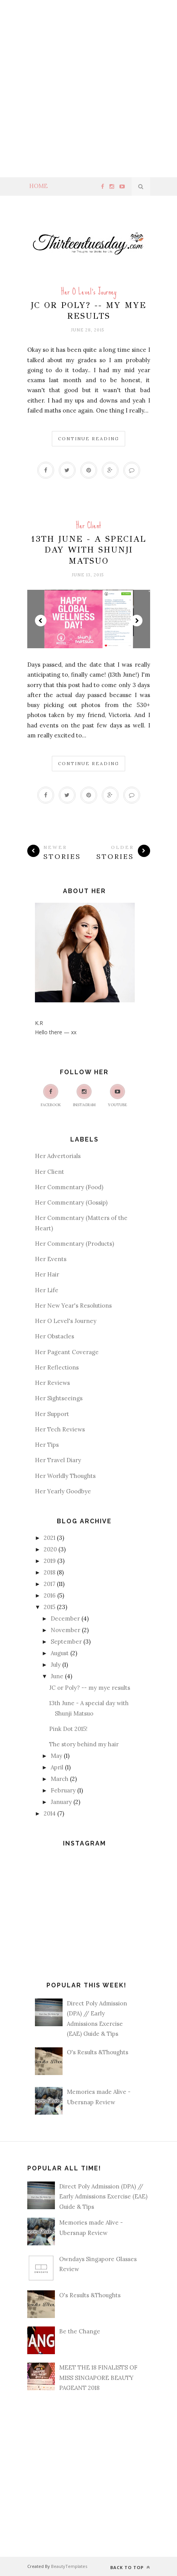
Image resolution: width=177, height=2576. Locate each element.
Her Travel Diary (58, 1460)
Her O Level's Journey (88, 291)
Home (38, 186)
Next (136, 620)
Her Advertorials (58, 1156)
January (61, 1802)
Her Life (46, 1290)
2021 (49, 1537)
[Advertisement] (88, 88)
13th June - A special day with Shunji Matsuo (88, 550)
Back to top (130, 2567)
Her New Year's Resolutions (73, 1305)
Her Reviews (52, 1382)
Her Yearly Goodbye (63, 1491)
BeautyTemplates (69, 2566)
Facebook (51, 1095)
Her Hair (47, 1274)
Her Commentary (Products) (74, 1243)
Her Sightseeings (59, 1398)
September (66, 1641)
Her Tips (47, 1444)
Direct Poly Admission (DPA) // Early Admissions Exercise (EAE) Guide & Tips (103, 2196)
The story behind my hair (84, 1744)
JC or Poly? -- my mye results (88, 310)
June (57, 1676)
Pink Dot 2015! (68, 1728)
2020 (50, 1549)
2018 (49, 1572)
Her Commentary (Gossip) (71, 1202)
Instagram (84, 1095)
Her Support (52, 1414)
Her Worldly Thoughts (65, 1475)
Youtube (117, 1095)
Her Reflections (57, 1367)
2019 (50, 1560)
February (63, 1790)
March (59, 1778)
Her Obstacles (54, 1336)
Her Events (50, 1259)
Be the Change (79, 2331)
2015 (49, 1607)
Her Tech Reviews (60, 1429)
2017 (49, 1584)
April (57, 1767)
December (65, 1618)
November (65, 1630)
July (56, 1664)
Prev (40, 620)
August (60, 1653)
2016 (50, 1595)
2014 (50, 1813)
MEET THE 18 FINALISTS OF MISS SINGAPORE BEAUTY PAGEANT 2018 (98, 2377)
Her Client (88, 525)
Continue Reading (88, 438)
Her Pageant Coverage (67, 1352)
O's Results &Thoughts (97, 2052)
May (56, 1755)
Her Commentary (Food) (69, 1187)
